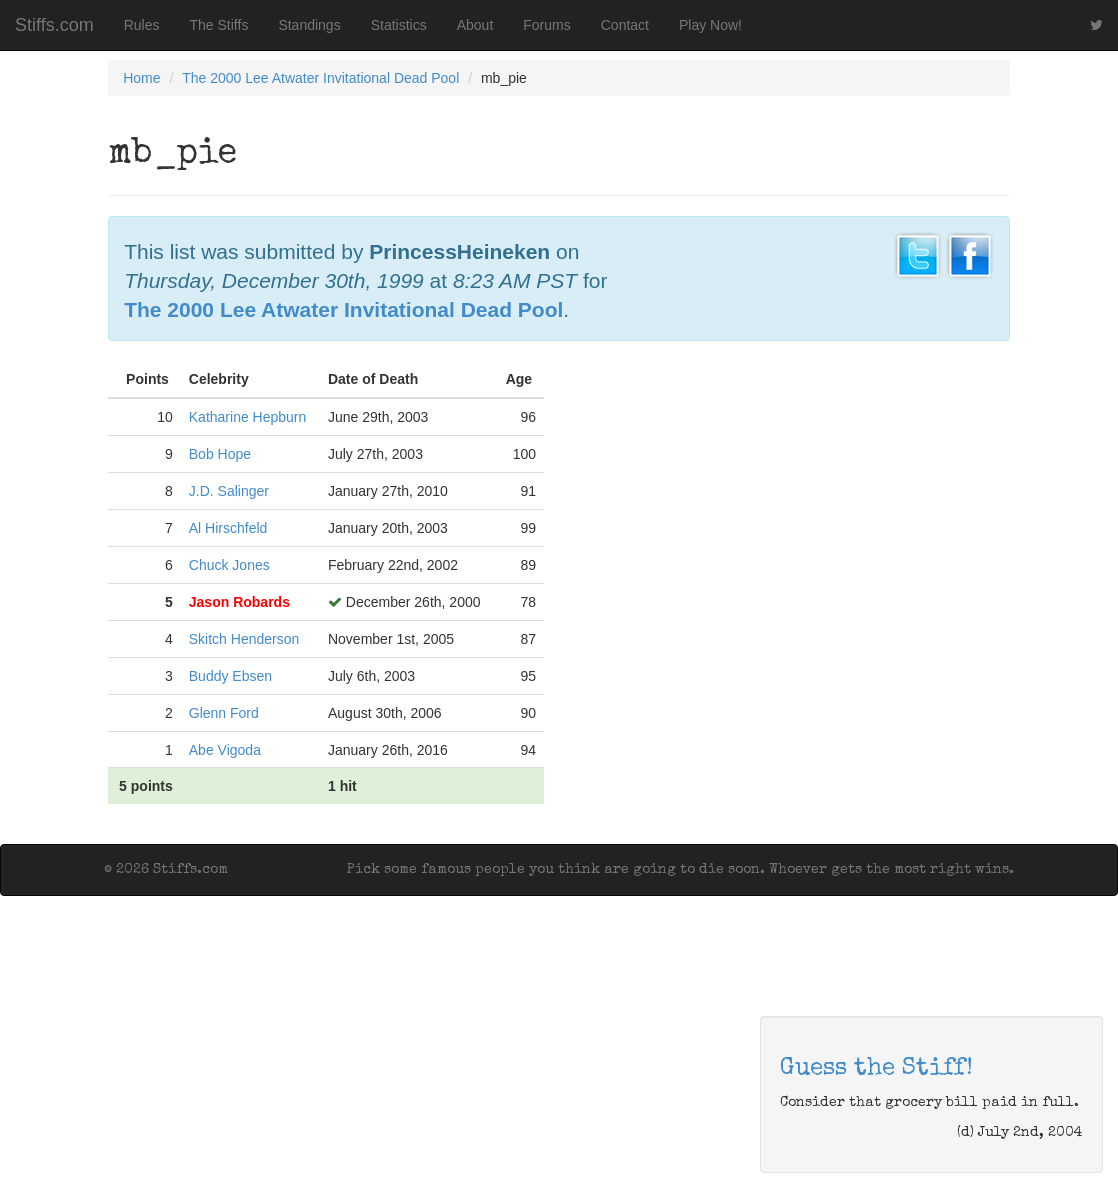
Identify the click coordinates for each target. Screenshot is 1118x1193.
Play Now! (710, 25)
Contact (625, 25)
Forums (546, 25)
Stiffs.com (54, 25)
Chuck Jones (229, 565)
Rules (142, 25)
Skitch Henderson (244, 639)
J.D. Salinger (229, 491)
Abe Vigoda (225, 750)
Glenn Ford (224, 713)
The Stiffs (219, 25)
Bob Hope (220, 454)
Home (141, 78)
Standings (309, 25)
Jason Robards (239, 602)
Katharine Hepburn (248, 417)
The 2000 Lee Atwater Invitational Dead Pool (320, 78)
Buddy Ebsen (230, 676)
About (475, 25)
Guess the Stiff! (876, 1069)
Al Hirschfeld (228, 528)
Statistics (399, 25)
